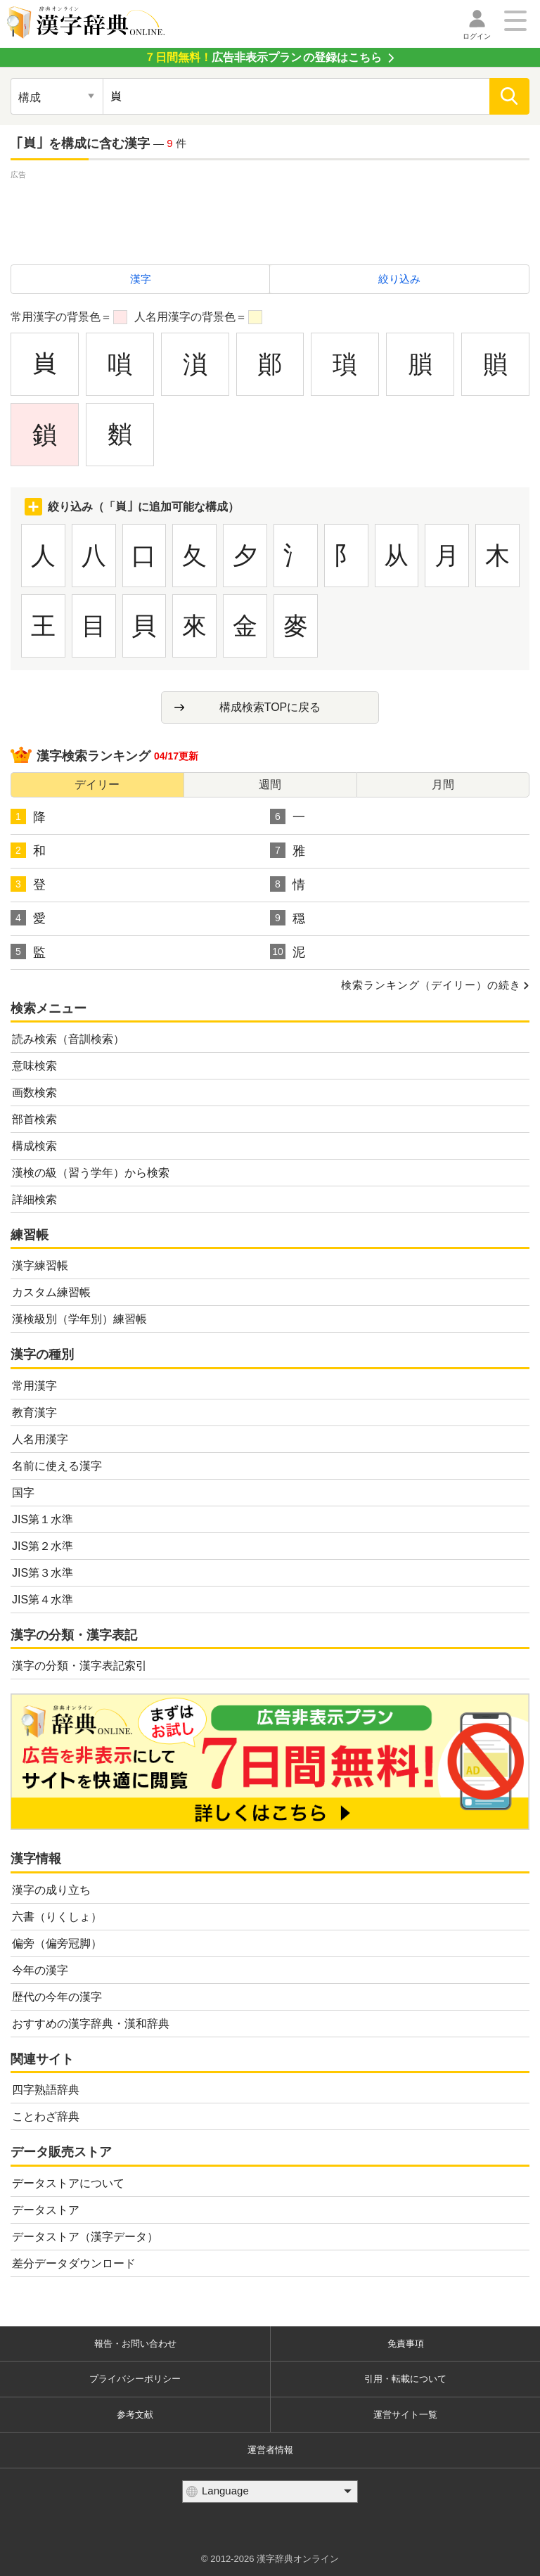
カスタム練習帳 (51, 1292)
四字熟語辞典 (45, 2090)
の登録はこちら (263, 57)
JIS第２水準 (42, 1546)
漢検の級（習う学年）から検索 (90, 1173)
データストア (45, 2210)
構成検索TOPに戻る (270, 707)
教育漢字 (34, 1412)
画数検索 (34, 1092)
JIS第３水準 (42, 1573)
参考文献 (135, 2414)
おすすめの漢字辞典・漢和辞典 (90, 2024)
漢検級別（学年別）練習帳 (79, 1319)
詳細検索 (34, 1199)
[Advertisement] (270, 213)
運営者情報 (270, 2449)
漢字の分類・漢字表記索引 (79, 1666)
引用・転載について (405, 2378)
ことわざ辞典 (45, 2116)
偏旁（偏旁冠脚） (57, 1943)
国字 (23, 1493)
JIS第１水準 (42, 1519)
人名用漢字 (40, 1439)
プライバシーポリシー (135, 2378)
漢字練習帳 (40, 1265)
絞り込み (399, 279)
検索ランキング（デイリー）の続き (431, 985)
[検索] (509, 96)
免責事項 (405, 2343)
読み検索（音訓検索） (68, 1039)
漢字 (140, 279)
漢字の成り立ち (51, 1890)
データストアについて (68, 2183)
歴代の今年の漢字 (57, 1997)
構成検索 (34, 1146)
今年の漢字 (40, 1970)
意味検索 (34, 1066)
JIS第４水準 (42, 1600)
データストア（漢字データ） (85, 2237)
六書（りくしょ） (57, 1917)
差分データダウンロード (74, 2263)
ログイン (477, 36)
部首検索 (34, 1119)
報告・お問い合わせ (135, 2343)
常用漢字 (34, 1386)
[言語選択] (270, 2491)
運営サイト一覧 (405, 2414)
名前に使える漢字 (57, 1466)
